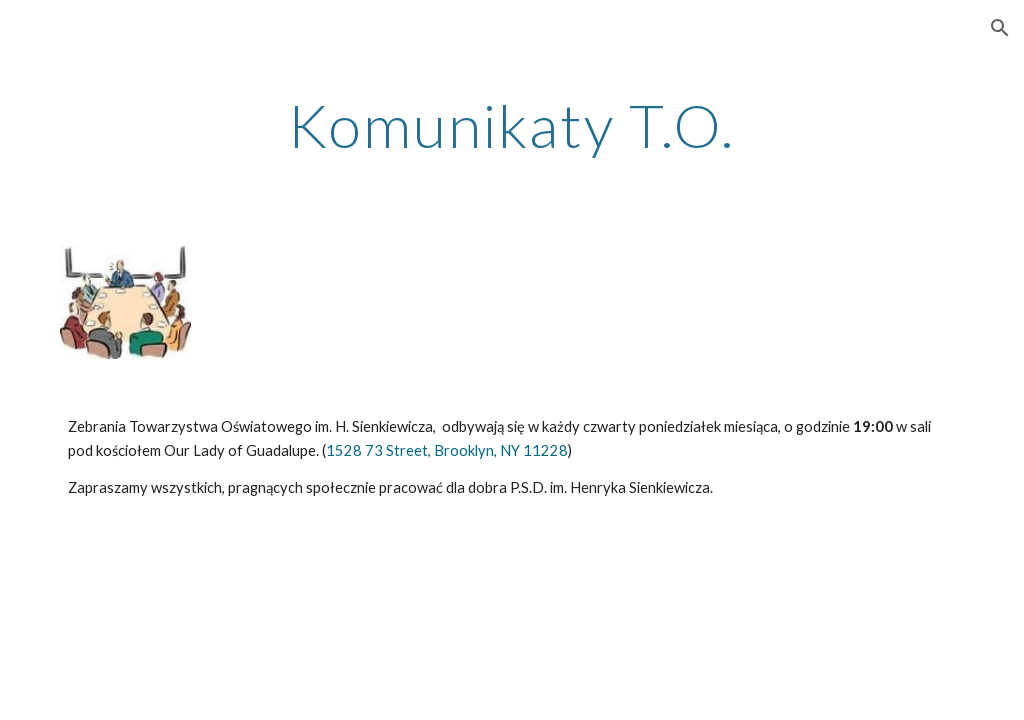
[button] (1000, 28)
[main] (511, 125)
